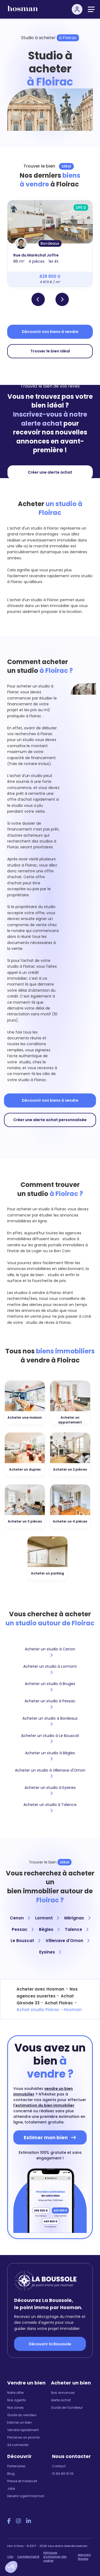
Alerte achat (61, 2400)
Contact (59, 2466)
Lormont (47, 1918)
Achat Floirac (59, 2003)
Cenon (20, 1918)
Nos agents (16, 2400)
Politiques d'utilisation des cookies (54, 2557)
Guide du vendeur (22, 2415)
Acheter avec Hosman (40, 1989)
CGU (10, 2557)
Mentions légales (84, 2557)
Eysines (50, 1952)
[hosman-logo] (22, 10)
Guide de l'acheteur (67, 2407)
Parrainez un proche (23, 2437)
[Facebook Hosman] (9, 2521)
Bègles (49, 1929)
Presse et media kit (22, 2481)
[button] (11, 2567)
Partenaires (16, 2466)
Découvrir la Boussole (50, 2344)
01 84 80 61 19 (62, 2473)
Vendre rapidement (23, 2430)
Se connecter (18, 2445)
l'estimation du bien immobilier (43, 2105)
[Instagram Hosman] (18, 2521)
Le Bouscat (25, 1940)
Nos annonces (63, 2392)
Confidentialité (28, 2557)
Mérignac (77, 1918)
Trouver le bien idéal (50, 351)
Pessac (23, 1929)
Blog (11, 2473)
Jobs (11, 2488)
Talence (76, 1929)
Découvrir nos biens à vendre (50, 331)
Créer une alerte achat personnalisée (50, 1119)
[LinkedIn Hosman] (28, 2521)
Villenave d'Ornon (67, 1940)
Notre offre (15, 2392)
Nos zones (15, 2407)
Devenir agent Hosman (26, 2496)
